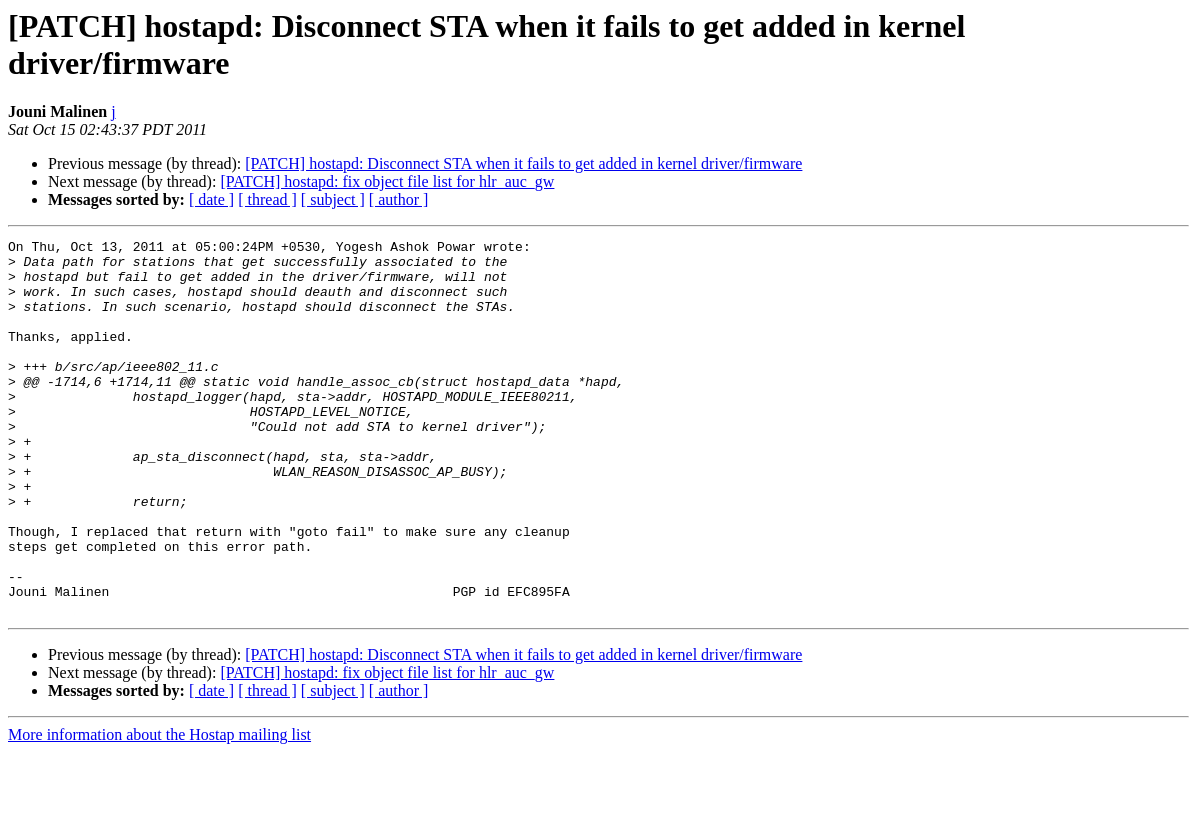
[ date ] (211, 199)
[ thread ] (267, 199)
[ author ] (399, 199)
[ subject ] (333, 199)
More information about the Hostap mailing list (159, 809)
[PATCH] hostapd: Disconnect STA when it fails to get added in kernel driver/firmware (523, 163)
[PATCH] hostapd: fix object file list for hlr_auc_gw (387, 181)
